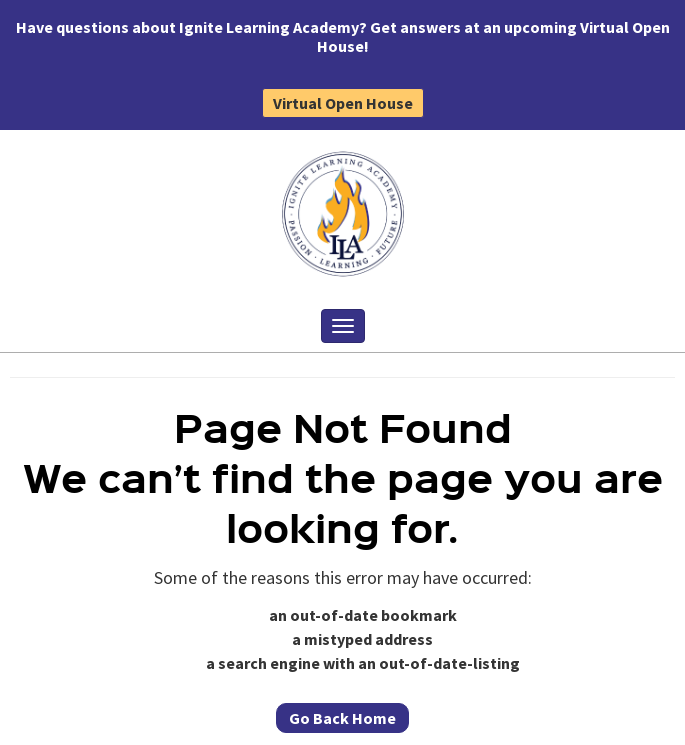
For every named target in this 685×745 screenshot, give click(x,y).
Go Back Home (342, 718)
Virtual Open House (343, 103)
